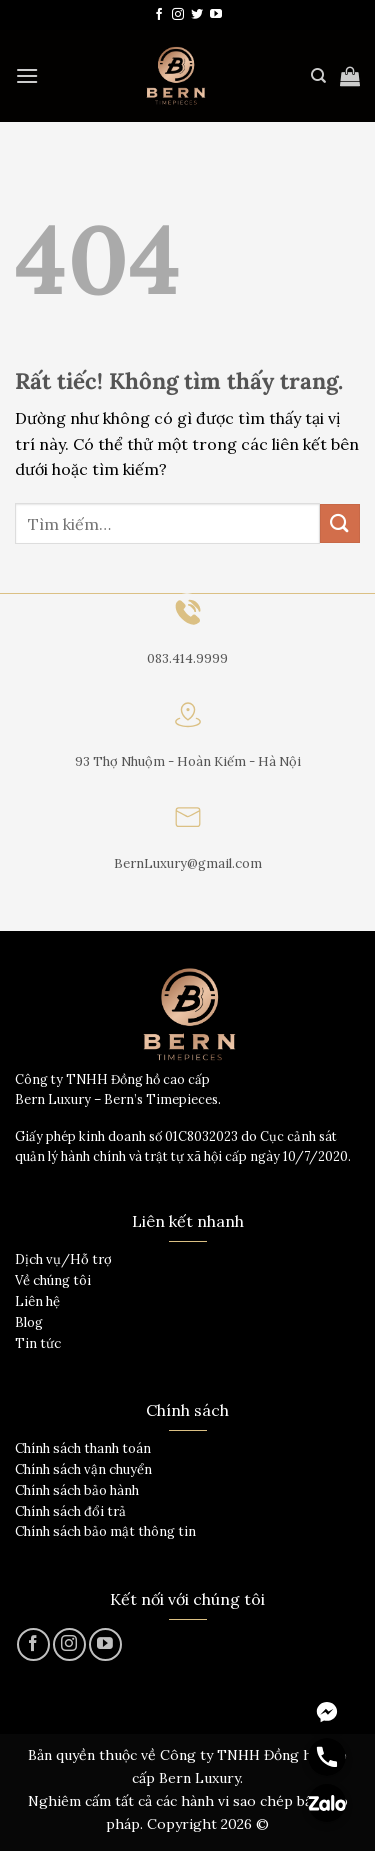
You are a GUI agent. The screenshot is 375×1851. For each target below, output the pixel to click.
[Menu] (27, 75)
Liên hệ (37, 1301)
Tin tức (38, 1343)
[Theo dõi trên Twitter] (197, 15)
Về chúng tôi (53, 1280)
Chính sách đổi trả (70, 1511)
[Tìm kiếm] (318, 76)
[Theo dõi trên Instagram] (178, 15)
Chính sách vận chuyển (83, 1469)
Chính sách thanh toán (83, 1448)
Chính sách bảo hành (77, 1490)
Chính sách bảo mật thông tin (105, 1531)
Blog (29, 1322)
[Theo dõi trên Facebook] (159, 15)
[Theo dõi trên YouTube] (216, 15)
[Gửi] (340, 523)
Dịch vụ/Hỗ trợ (63, 1259)
